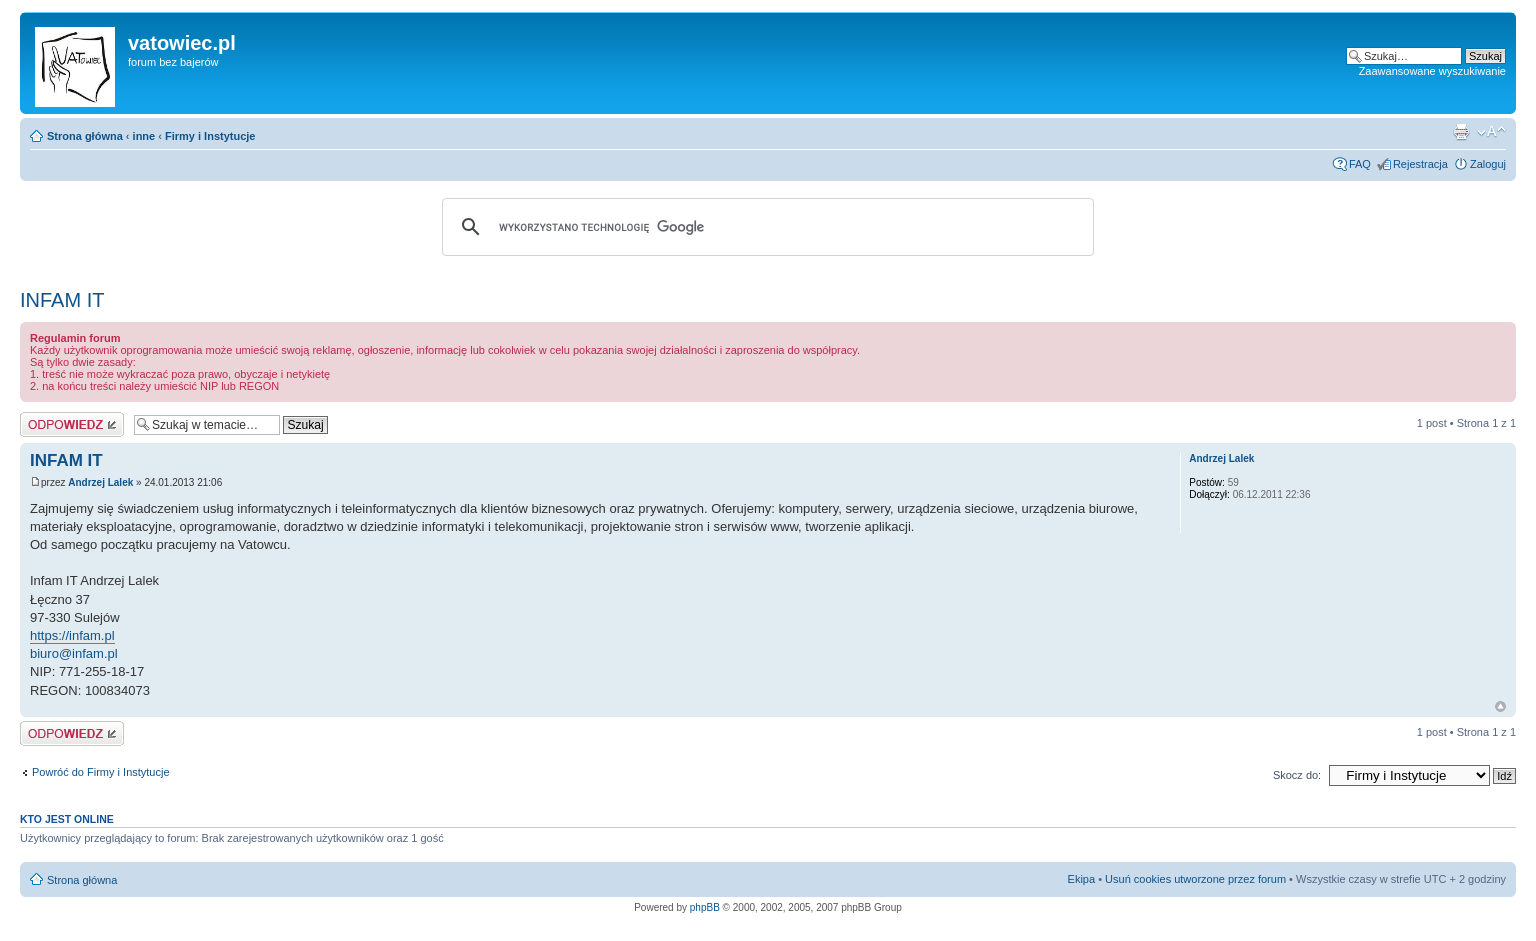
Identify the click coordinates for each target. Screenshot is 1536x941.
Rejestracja (1420, 164)
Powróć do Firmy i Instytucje (101, 772)
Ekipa (1082, 879)
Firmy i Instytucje (210, 136)
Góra (1500, 706)
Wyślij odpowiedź (72, 424)
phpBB (705, 907)
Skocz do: (1297, 775)
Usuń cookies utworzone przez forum (1195, 879)
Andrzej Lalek (100, 482)
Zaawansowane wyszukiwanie (1432, 71)
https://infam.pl (72, 635)
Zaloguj (1488, 164)
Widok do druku (1461, 132)
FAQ (1360, 164)
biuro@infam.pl (74, 653)
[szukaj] (765, 227)
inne (144, 136)
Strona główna (85, 136)
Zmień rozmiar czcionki (1491, 132)
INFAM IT (62, 300)
